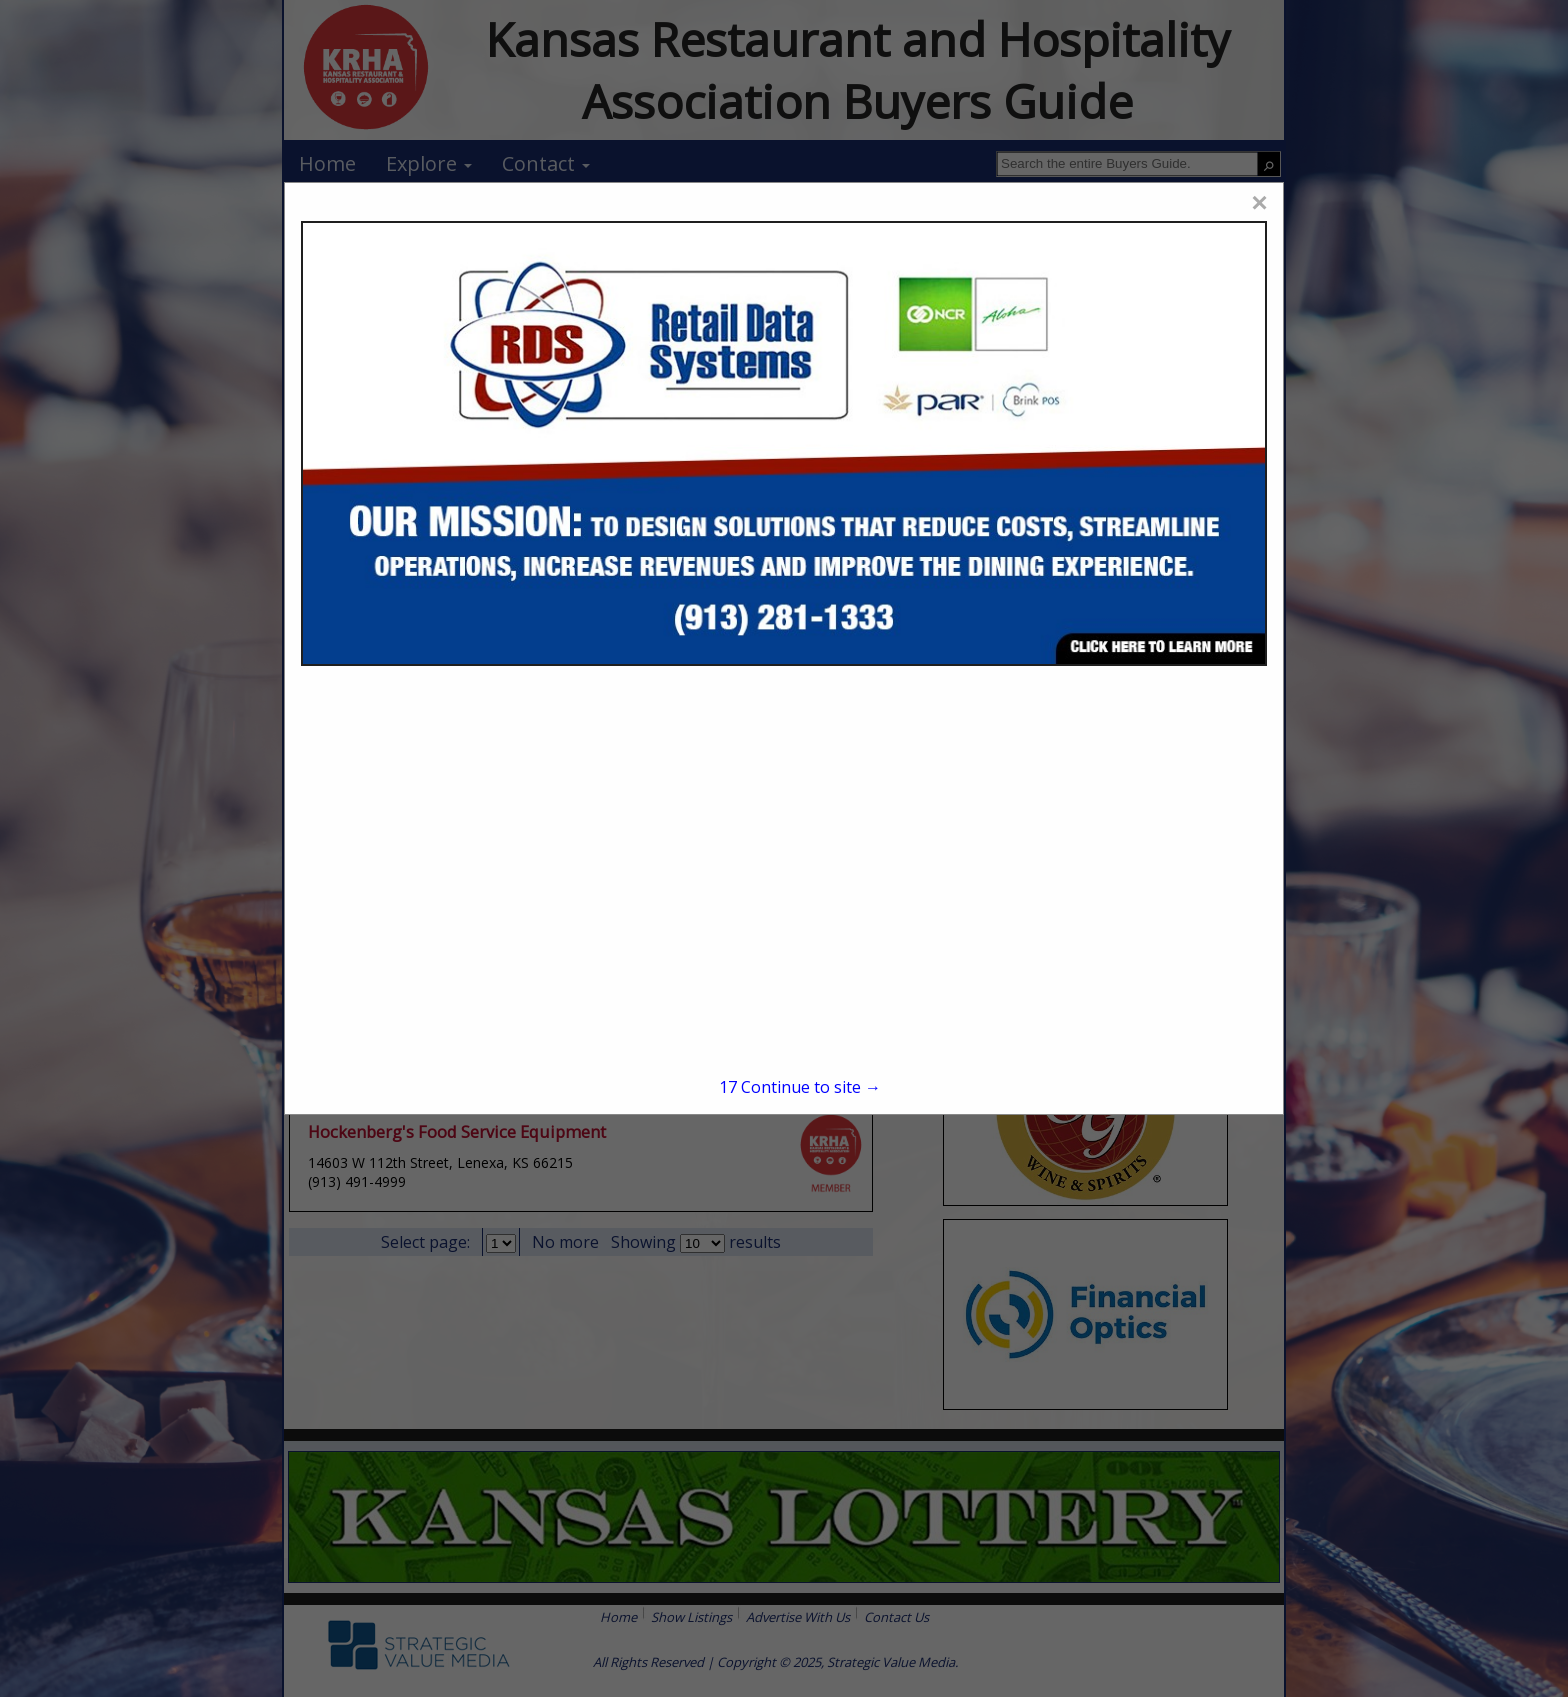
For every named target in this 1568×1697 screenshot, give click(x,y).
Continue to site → (800, 1087)
